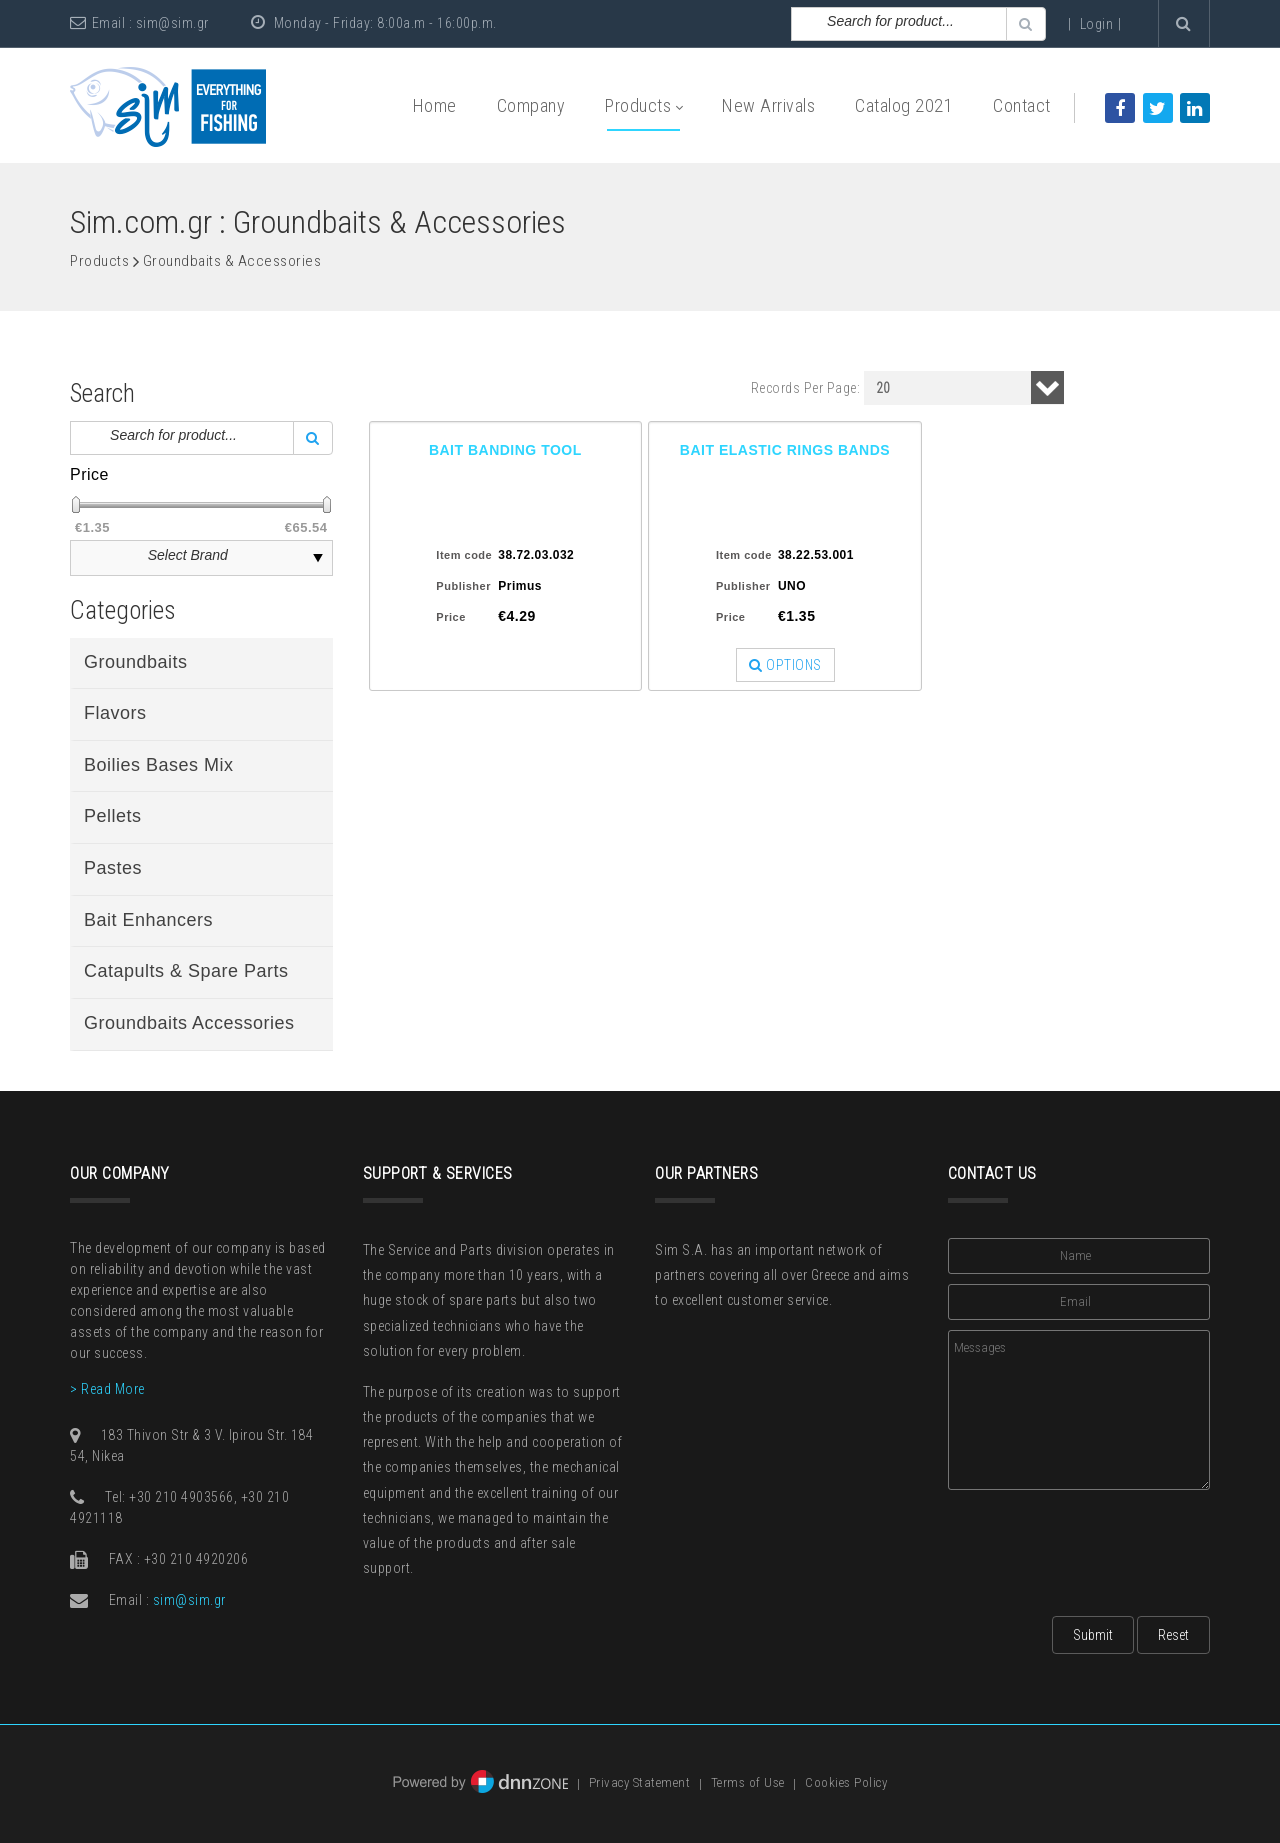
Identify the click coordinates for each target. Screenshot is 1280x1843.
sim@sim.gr (172, 23)
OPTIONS (785, 665)
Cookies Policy (846, 1783)
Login (1097, 24)
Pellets (113, 816)
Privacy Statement (640, 1783)
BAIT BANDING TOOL (505, 450)
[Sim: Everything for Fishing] (168, 106)
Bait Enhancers (148, 920)
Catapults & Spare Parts (186, 971)
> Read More (107, 1389)
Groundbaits (136, 662)
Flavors (115, 713)
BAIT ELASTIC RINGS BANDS (785, 450)
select (318, 558)
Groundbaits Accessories (189, 1023)
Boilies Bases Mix (159, 765)
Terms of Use (748, 1783)
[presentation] (1100, 1547)
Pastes (113, 868)
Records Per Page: (806, 388)
